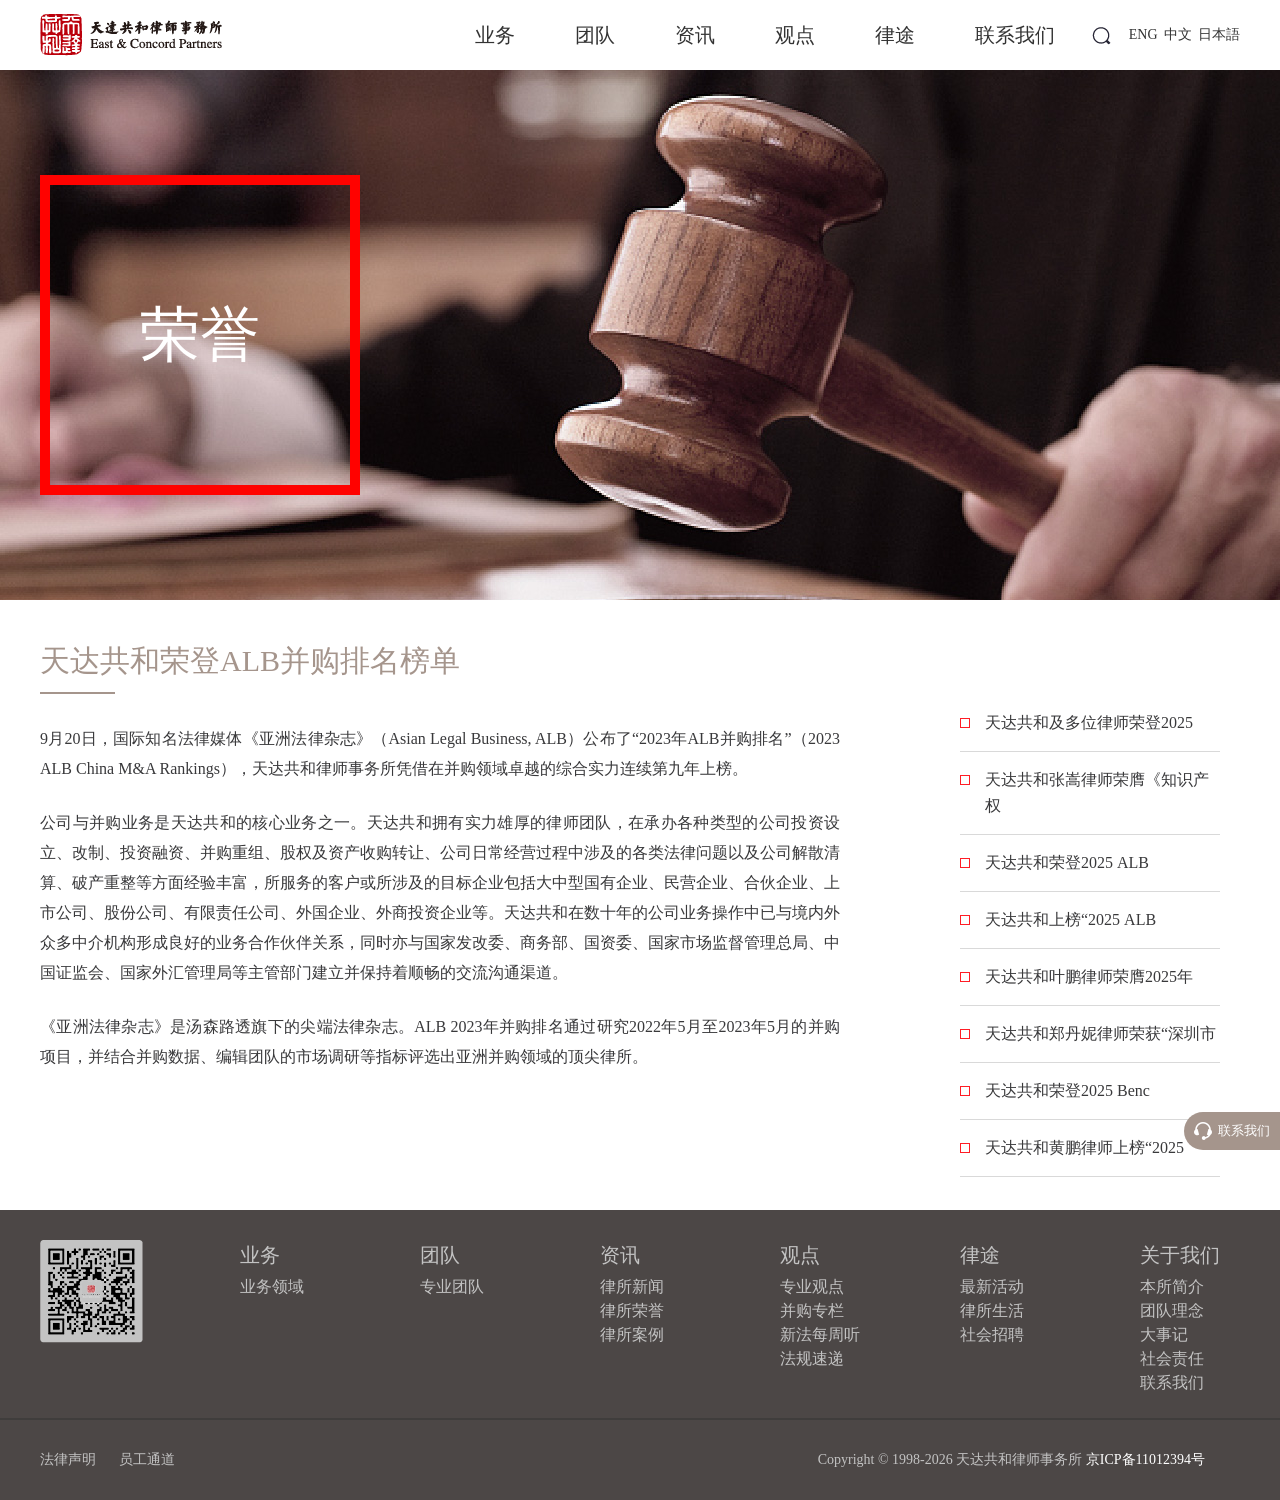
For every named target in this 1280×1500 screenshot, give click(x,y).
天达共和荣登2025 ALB (1067, 862)
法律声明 (68, 1459)
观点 (795, 35)
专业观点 (812, 1286)
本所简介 (1172, 1286)
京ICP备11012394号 (1145, 1459)
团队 (595, 35)
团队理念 (1172, 1310)
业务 (495, 35)
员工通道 (147, 1459)
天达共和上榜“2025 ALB (1070, 919)
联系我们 (1015, 35)
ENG (1143, 34)
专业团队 (452, 1286)
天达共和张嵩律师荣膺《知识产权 (1097, 792)
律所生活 (992, 1310)
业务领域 (272, 1286)
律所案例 (632, 1334)
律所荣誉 (632, 1310)
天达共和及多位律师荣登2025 (1089, 722)
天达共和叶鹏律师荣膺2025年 (1089, 976)
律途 (895, 35)
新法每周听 (820, 1334)
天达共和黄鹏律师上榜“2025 (1084, 1147)
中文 (1178, 34)
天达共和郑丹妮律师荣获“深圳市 (1100, 1033)
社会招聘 (992, 1334)
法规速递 (812, 1358)
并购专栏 (812, 1310)
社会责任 (1172, 1358)
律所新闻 (632, 1286)
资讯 (695, 35)
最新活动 (992, 1286)
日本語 (1219, 34)
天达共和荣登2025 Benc (1067, 1090)
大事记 (1164, 1334)
